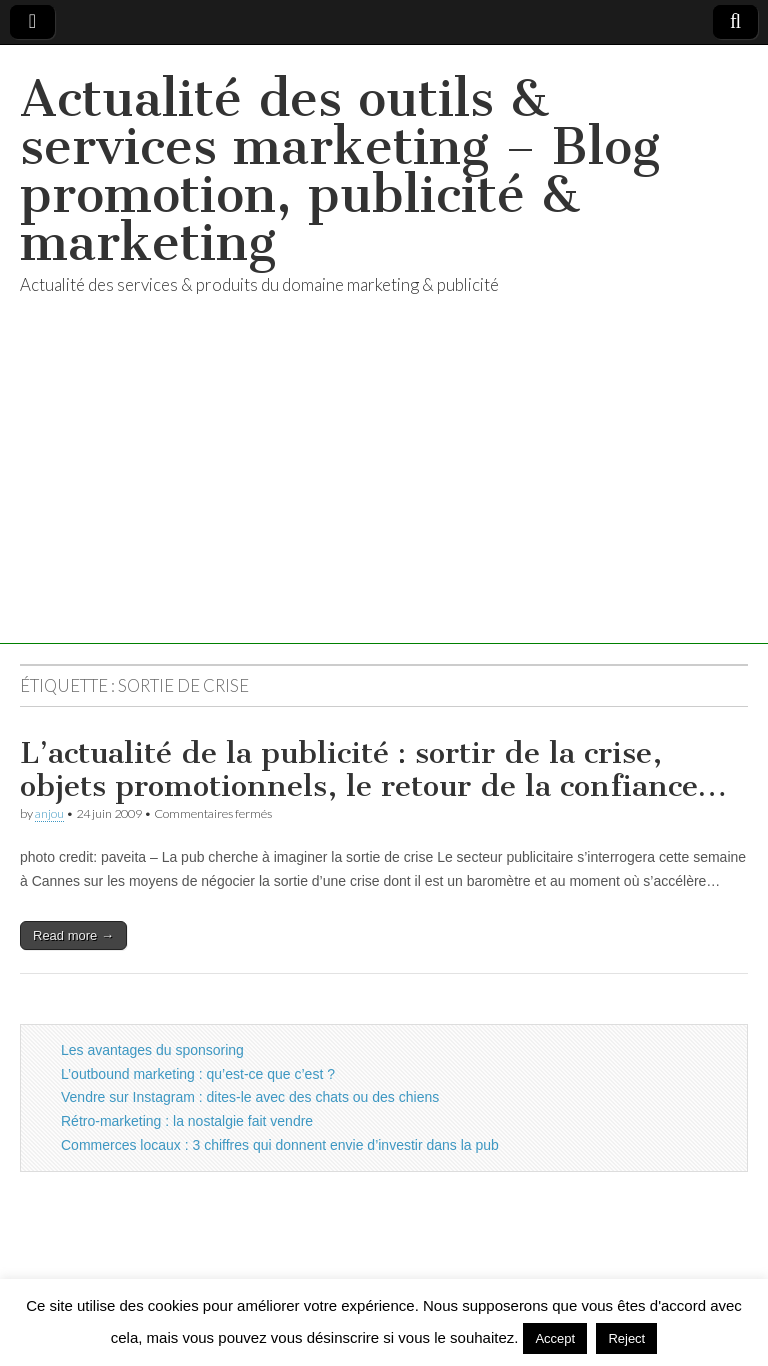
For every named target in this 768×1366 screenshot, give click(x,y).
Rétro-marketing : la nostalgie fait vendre (187, 1121)
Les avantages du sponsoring (152, 1050)
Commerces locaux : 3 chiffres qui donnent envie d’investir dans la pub (280, 1145)
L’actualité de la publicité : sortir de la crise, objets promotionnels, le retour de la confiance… (373, 770)
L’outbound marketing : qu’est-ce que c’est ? (198, 1074)
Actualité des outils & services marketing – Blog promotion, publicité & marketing (340, 170)
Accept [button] (555, 1338)
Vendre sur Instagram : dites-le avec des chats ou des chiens (250, 1097)
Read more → (73, 935)
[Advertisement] (384, 504)
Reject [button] (626, 1338)
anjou (49, 813)
